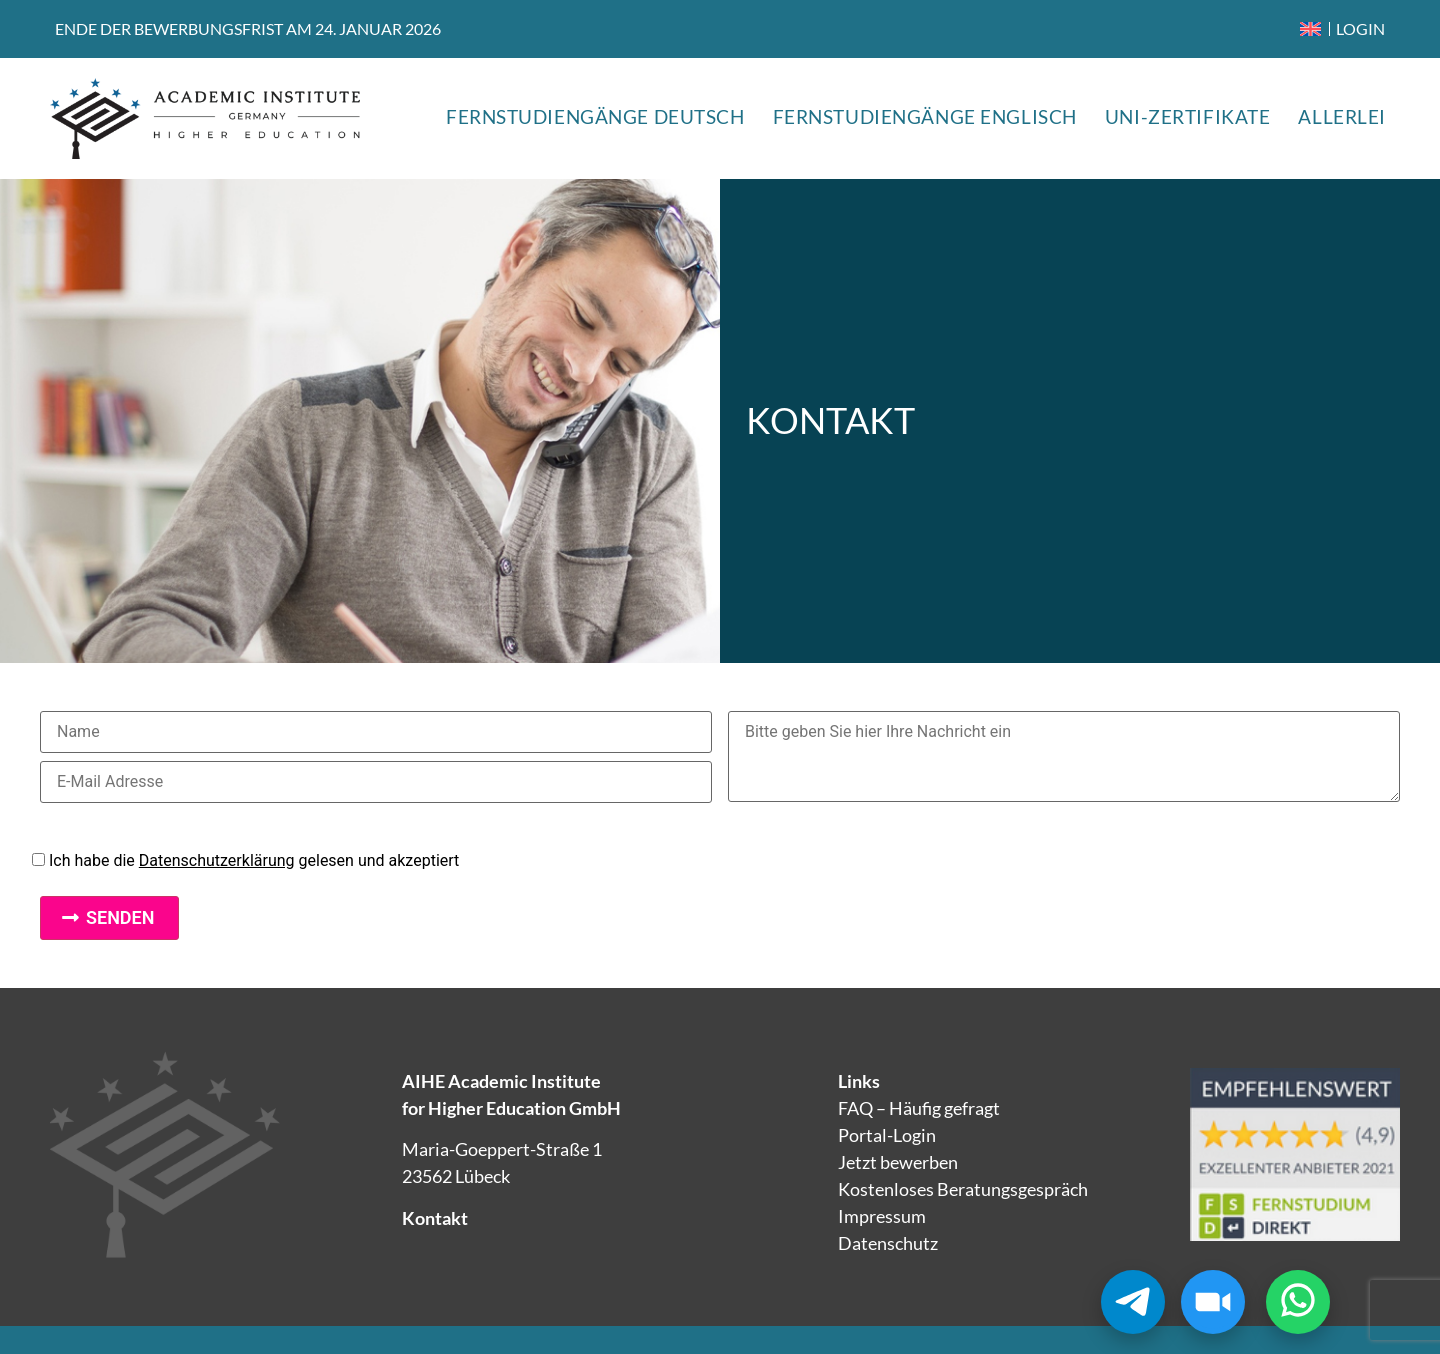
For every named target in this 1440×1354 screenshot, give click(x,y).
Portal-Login (887, 1135)
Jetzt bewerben (898, 1162)
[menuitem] (1310, 29)
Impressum (882, 1216)
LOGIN (1360, 28)
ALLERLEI (1342, 116)
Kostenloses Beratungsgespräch (963, 1189)
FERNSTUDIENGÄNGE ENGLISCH (925, 116)
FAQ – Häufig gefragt (919, 1108)
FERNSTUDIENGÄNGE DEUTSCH (595, 116)
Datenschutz (888, 1243)
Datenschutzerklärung (217, 860)
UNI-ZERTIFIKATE (1188, 116)
